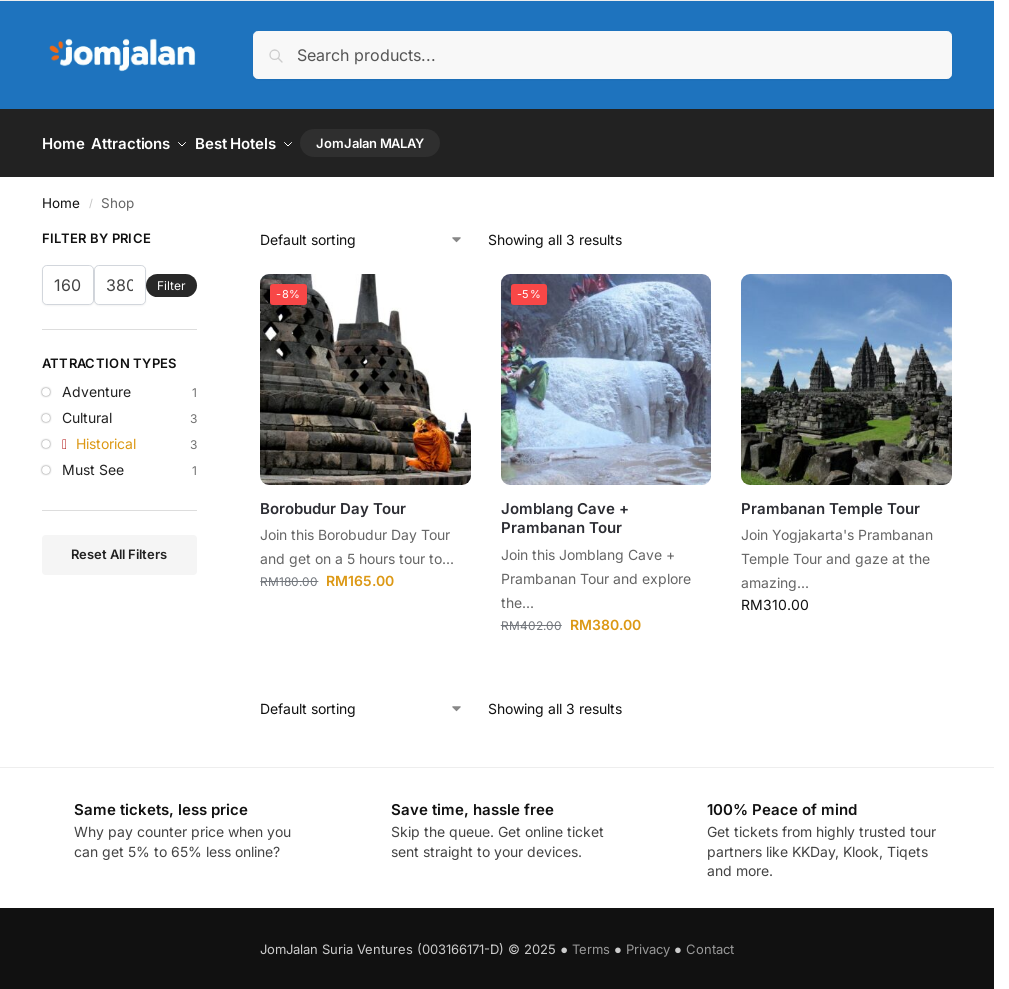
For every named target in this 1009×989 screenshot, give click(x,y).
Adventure (96, 385)
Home (61, 196)
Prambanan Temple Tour (830, 501)
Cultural (87, 410)
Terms (591, 943)
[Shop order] (362, 233)
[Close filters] (203, 235)
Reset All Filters (119, 548)
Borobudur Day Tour (333, 501)
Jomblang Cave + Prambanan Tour (565, 511)
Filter (171, 278)
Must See (93, 462)
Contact (710, 943)
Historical (106, 436)
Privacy (648, 943)
